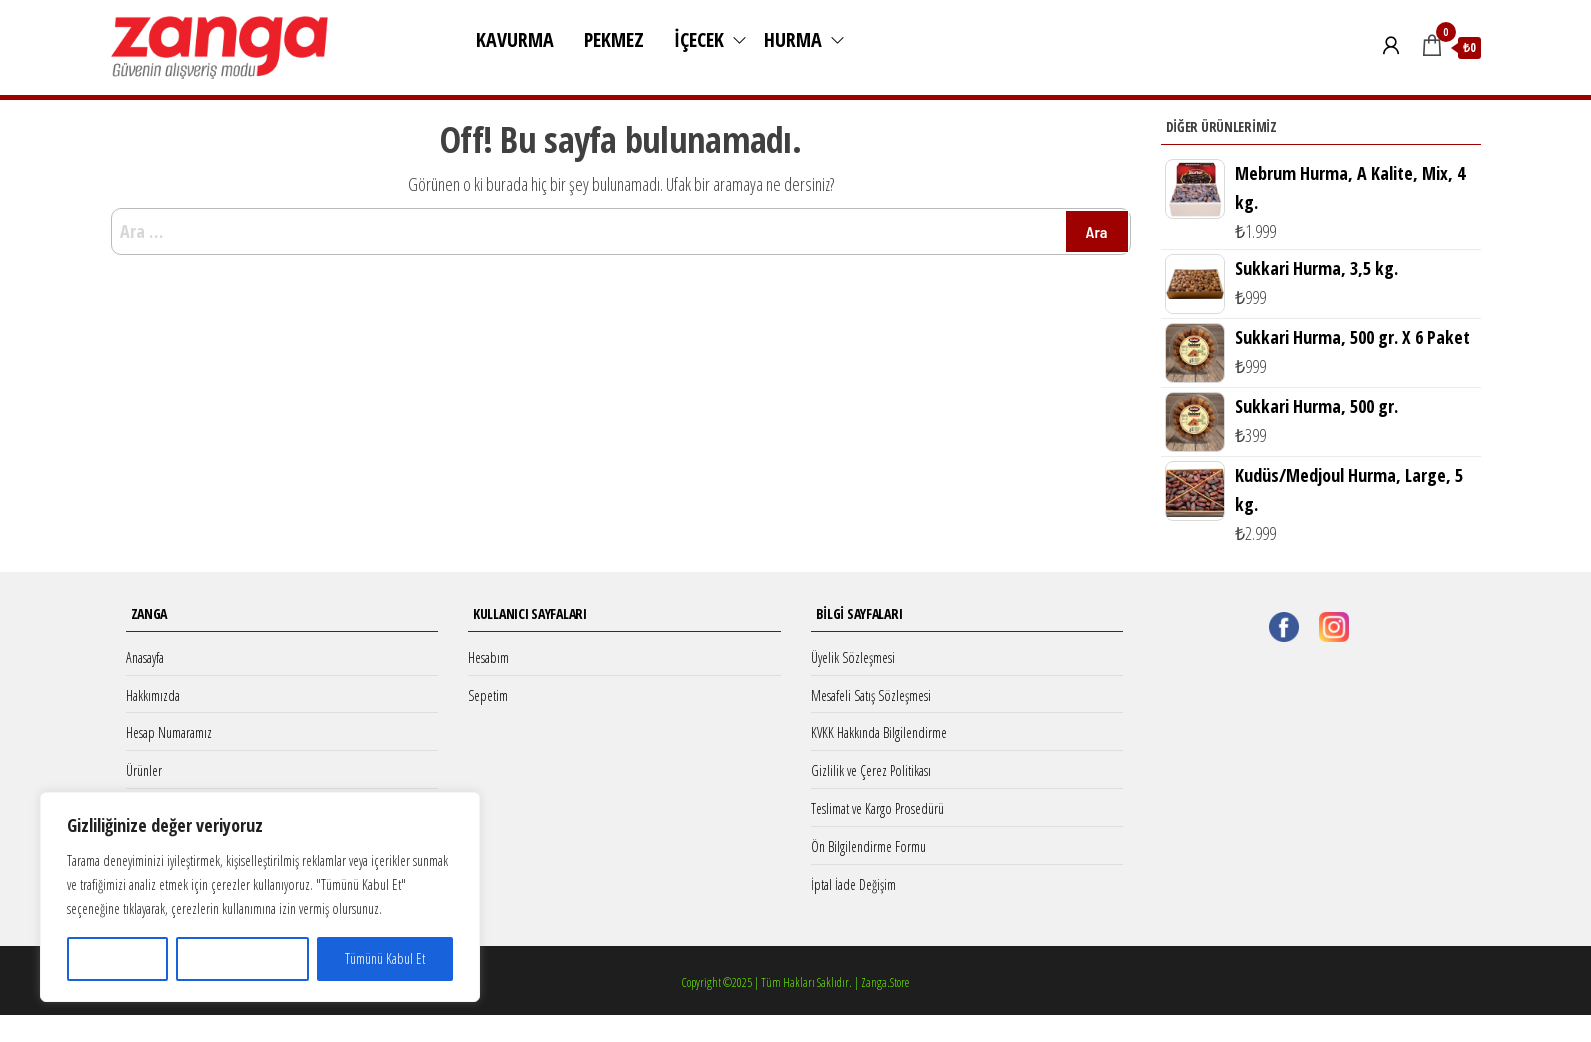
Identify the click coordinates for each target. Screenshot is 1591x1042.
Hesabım (488, 657)
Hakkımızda (153, 695)
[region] (260, 897)
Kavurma (515, 39)
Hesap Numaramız (169, 732)
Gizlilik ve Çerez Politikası (871, 770)
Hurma (793, 39)
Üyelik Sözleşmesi (853, 657)
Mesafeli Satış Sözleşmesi (871, 695)
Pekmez (614, 39)
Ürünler (144, 770)
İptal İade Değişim (853, 884)
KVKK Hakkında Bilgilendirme (879, 732)
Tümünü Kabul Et (385, 958)
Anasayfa (145, 657)
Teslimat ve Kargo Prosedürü (877, 808)
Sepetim (488, 695)
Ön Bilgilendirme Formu (868, 846)
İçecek (699, 39)
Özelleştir (117, 958)
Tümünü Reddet (242, 958)
